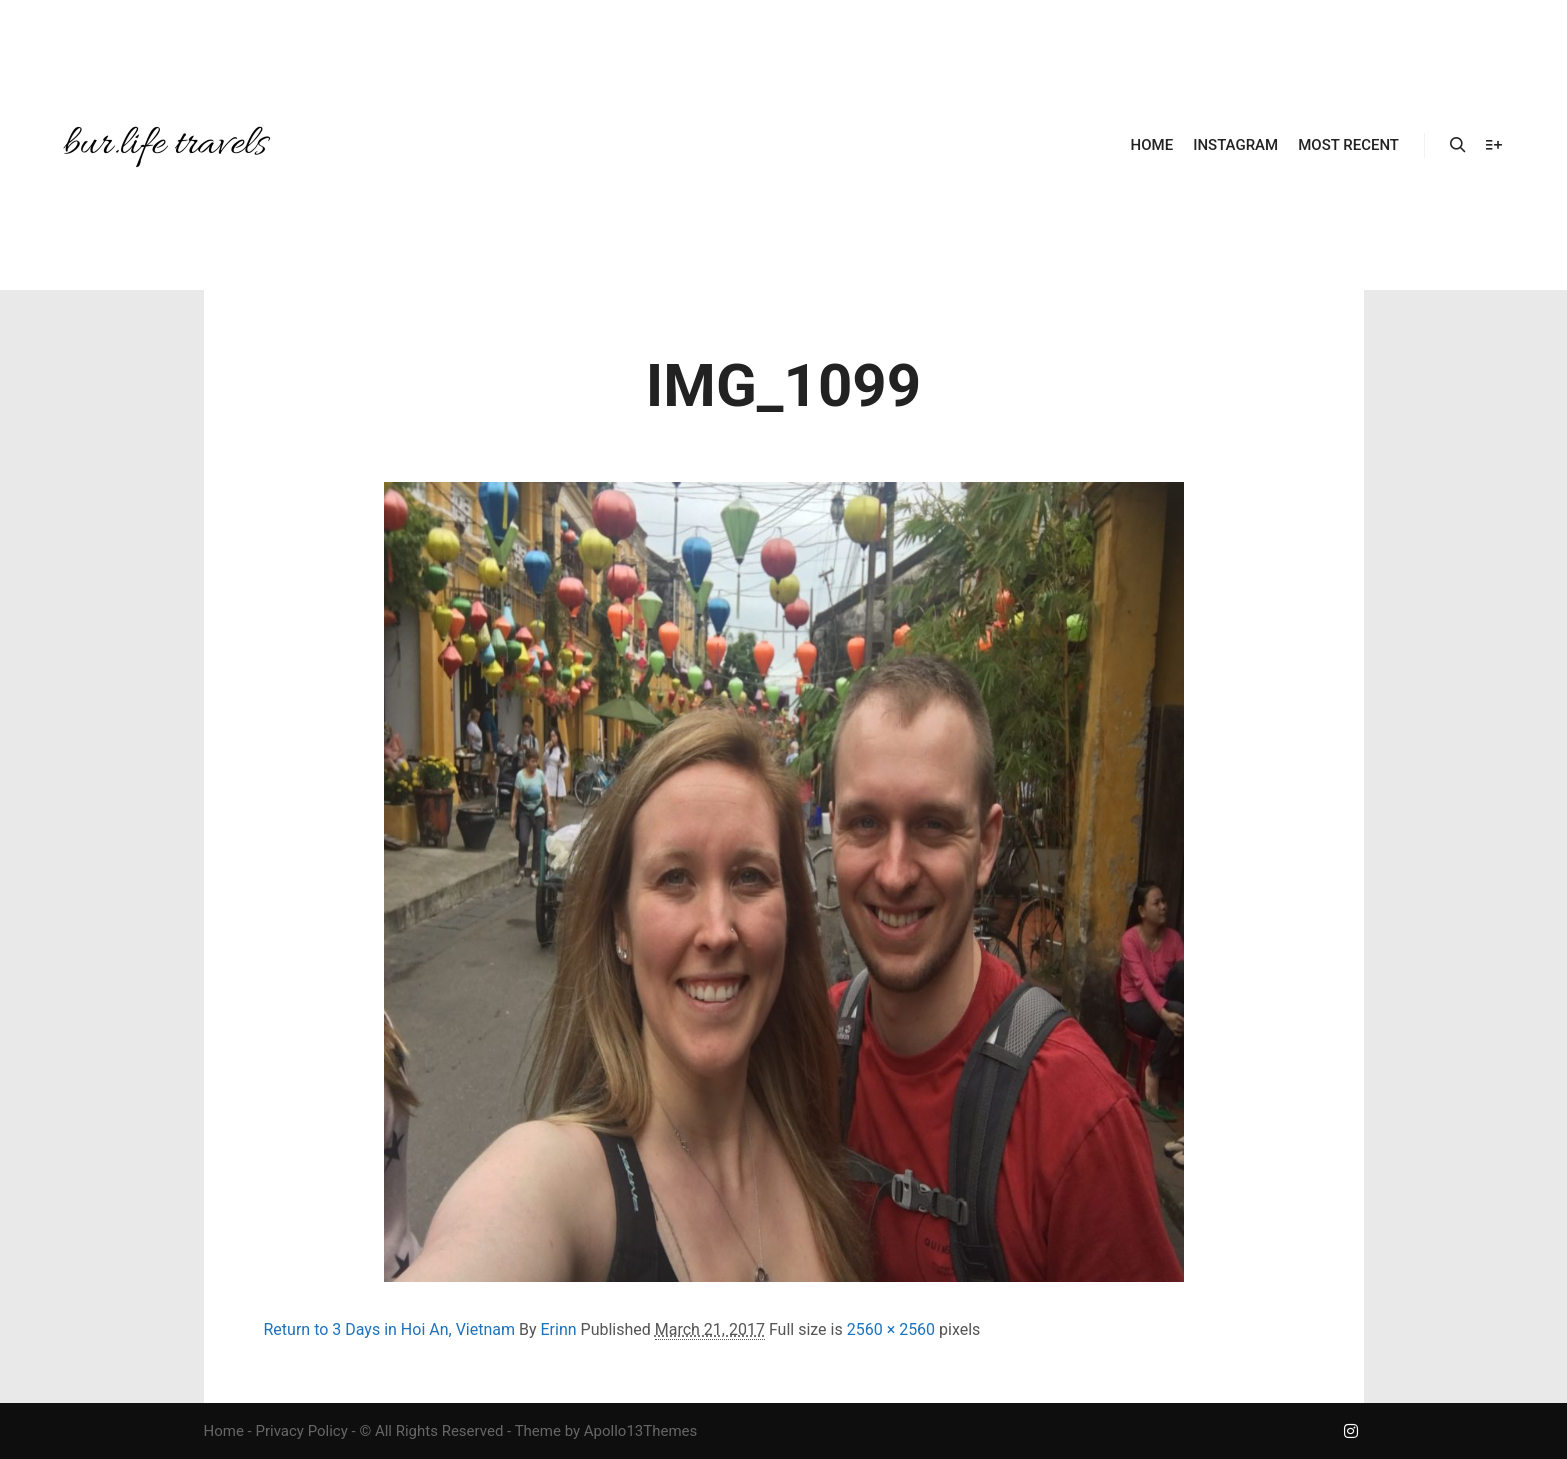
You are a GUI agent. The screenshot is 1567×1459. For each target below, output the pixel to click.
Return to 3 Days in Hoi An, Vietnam (390, 1329)
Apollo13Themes (641, 1431)
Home (224, 1431)
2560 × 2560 (891, 1329)
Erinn (558, 1329)
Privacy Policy (301, 1431)
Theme (538, 1431)
